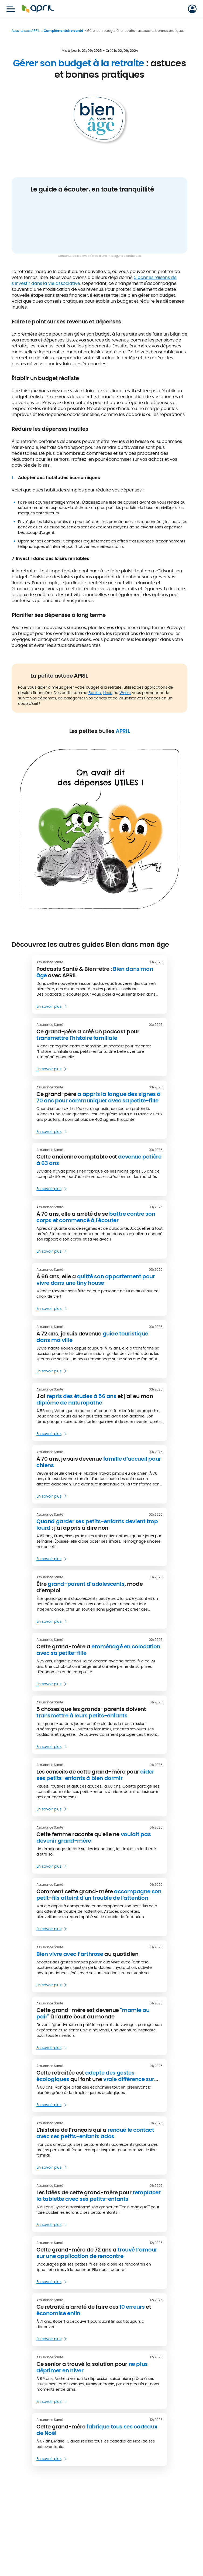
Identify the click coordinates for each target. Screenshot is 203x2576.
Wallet (125, 692)
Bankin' (94, 692)
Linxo (107, 692)
